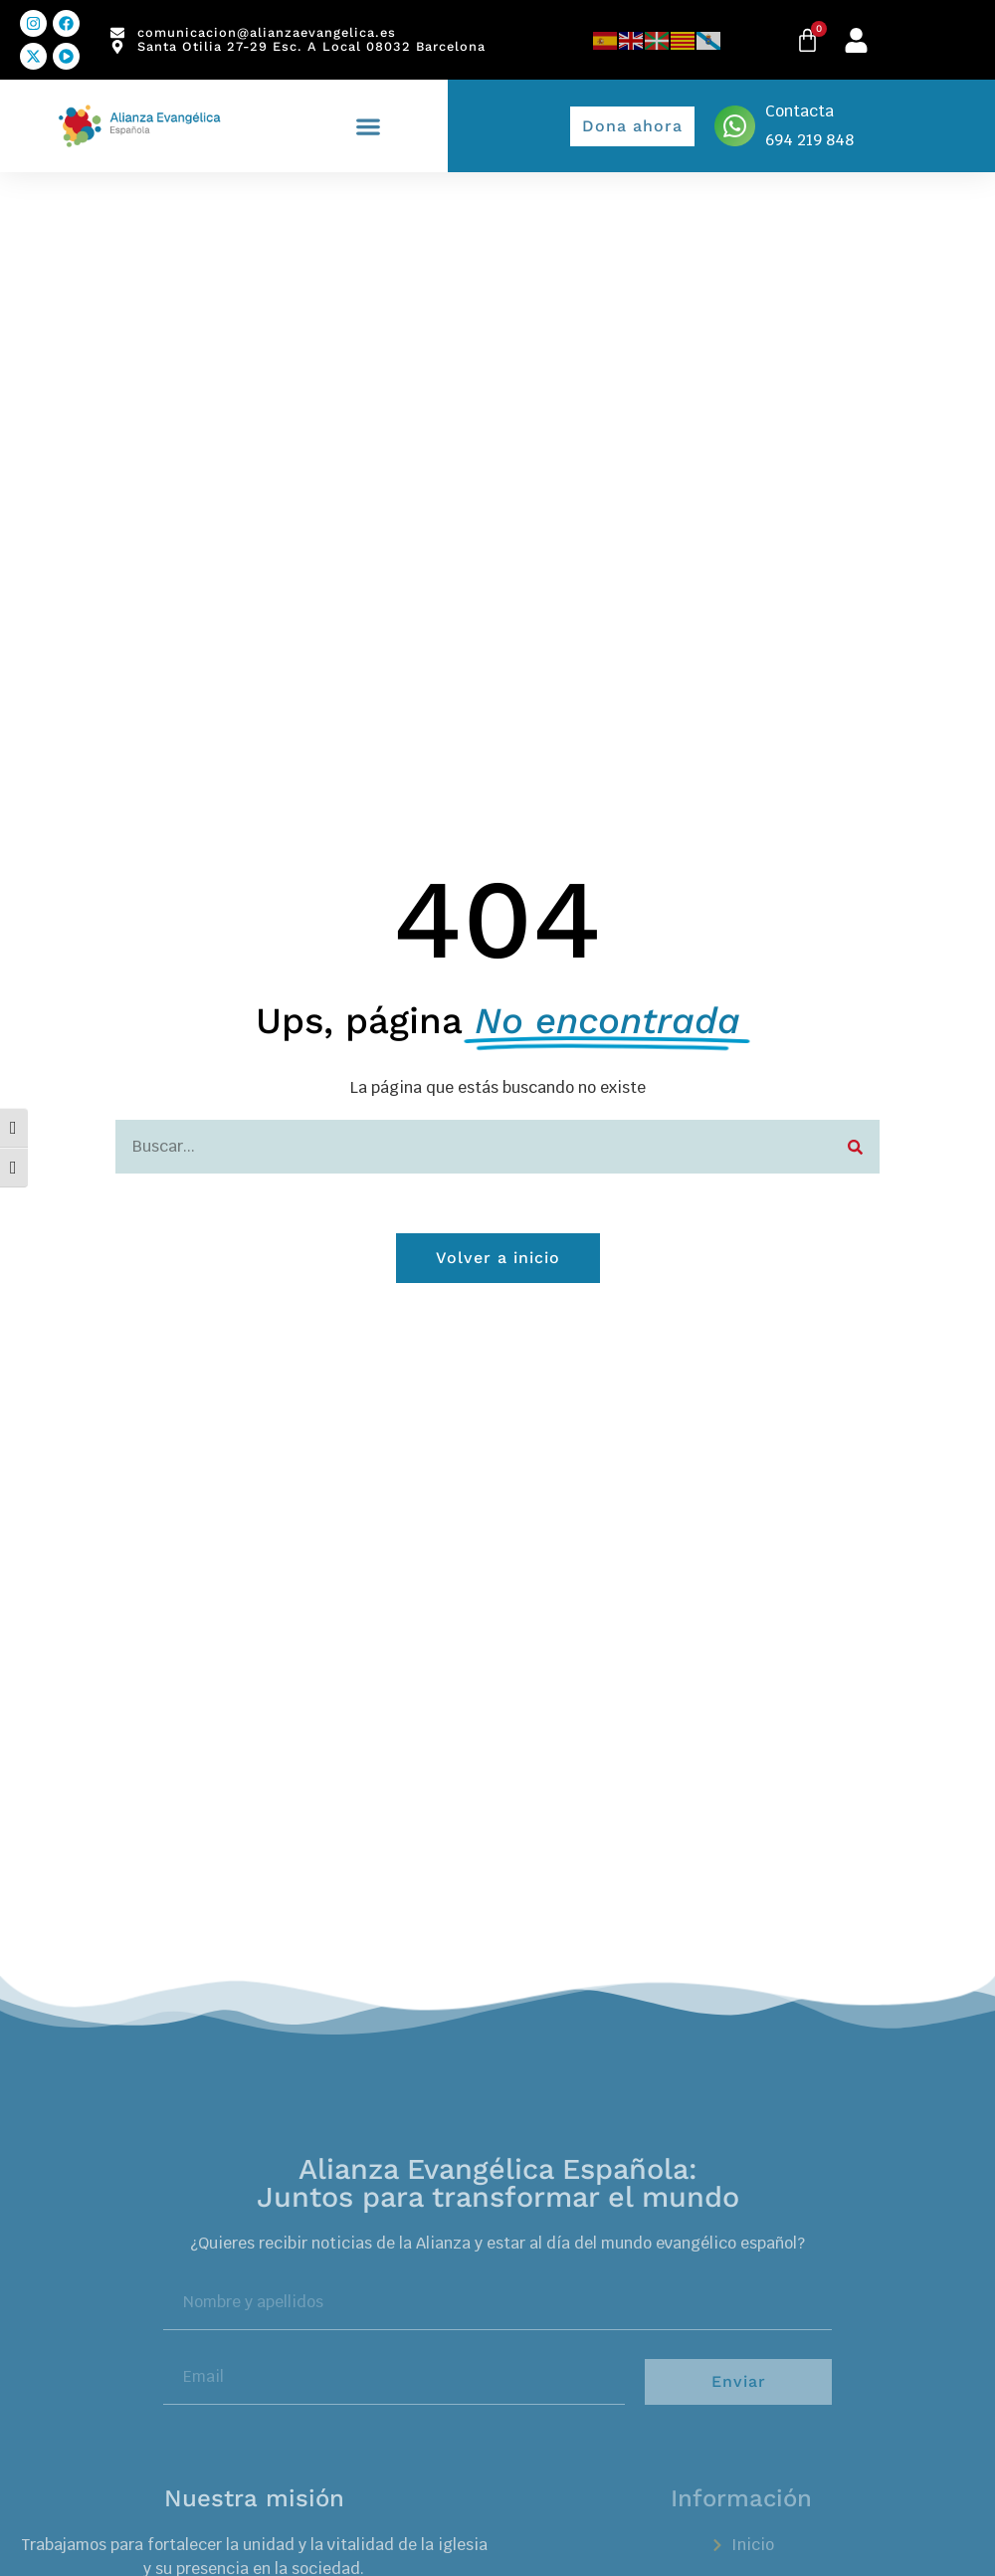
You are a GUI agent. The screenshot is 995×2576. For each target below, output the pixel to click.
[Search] (855, 1147)
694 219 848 (809, 139)
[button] (368, 126)
